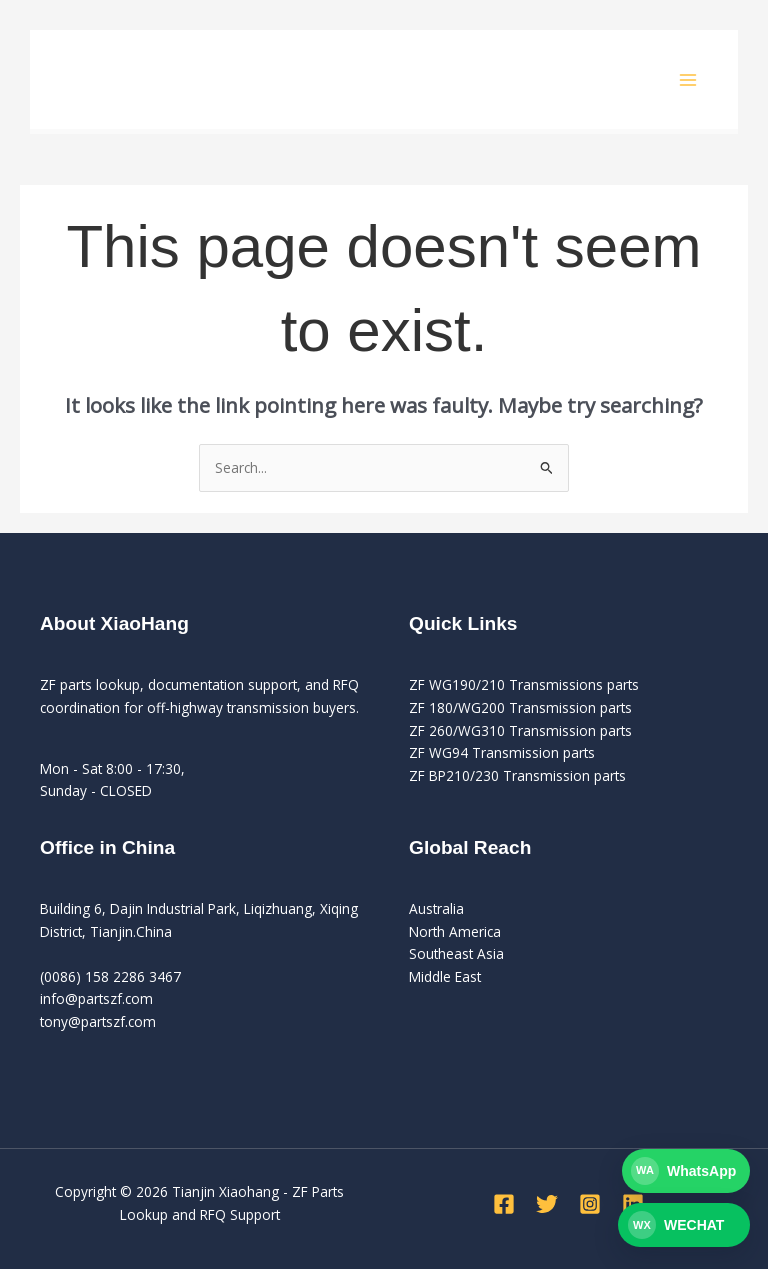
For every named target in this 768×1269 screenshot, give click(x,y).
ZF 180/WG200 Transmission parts (520, 707)
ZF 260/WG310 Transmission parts (520, 730)
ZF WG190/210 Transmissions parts (524, 684)
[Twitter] (547, 1204)
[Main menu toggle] (688, 79)
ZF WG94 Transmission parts (502, 752)
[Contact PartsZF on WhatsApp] (684, 1171)
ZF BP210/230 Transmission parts (517, 775)
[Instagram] (590, 1204)
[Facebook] (504, 1204)
